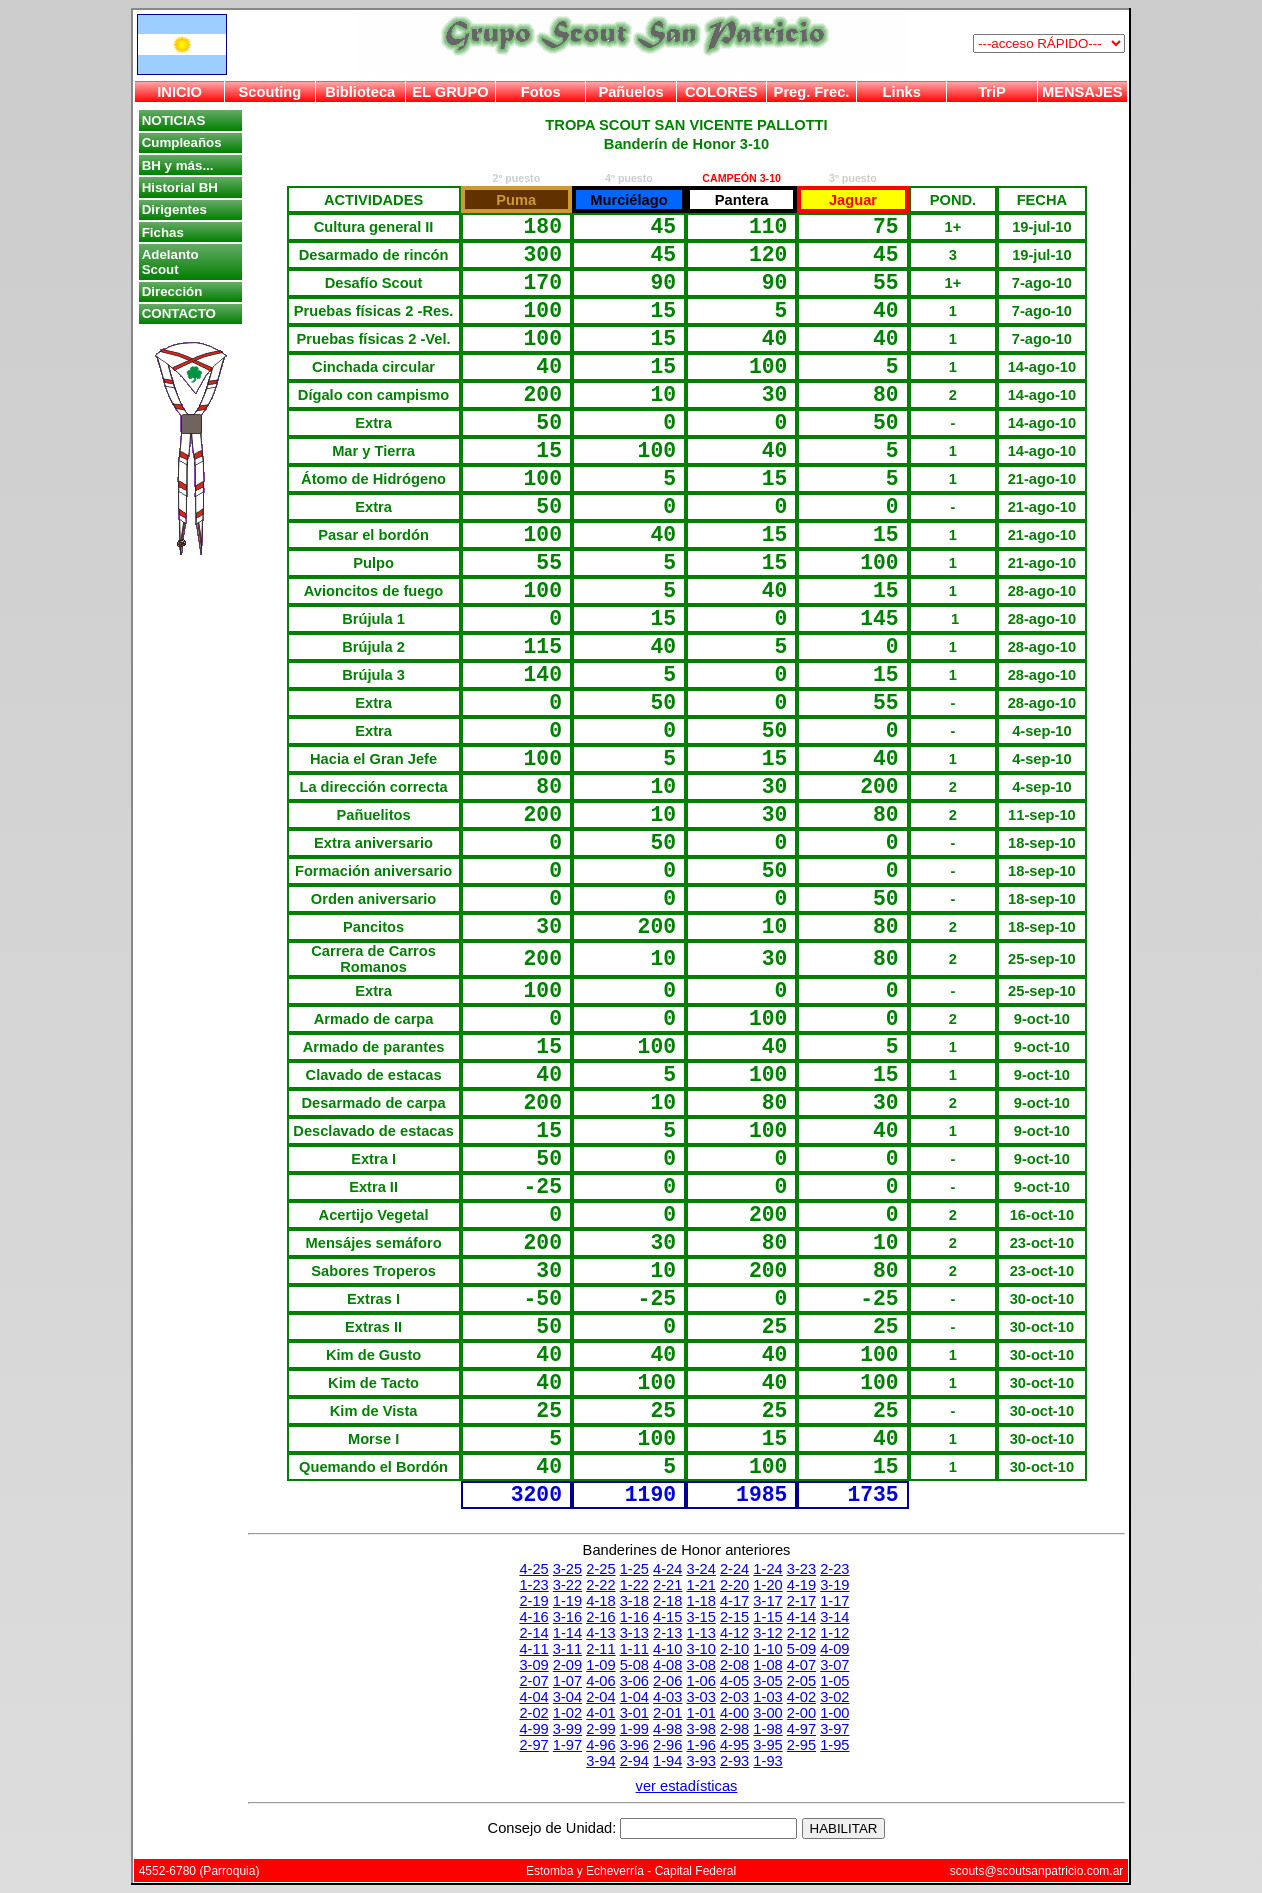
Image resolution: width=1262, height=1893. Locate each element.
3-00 (767, 1713)
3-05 (767, 1681)
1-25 (634, 1569)
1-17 (834, 1601)
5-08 (634, 1665)
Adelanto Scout (170, 262)
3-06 (634, 1681)
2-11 (600, 1649)
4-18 (600, 1601)
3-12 (767, 1633)
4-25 (533, 1569)
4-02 (801, 1697)
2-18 (667, 1601)
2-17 (801, 1601)
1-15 (767, 1617)
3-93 (701, 1761)
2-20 (734, 1585)
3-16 (567, 1617)
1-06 (701, 1681)
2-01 (667, 1713)
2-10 (734, 1649)
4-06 (600, 1681)
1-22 (634, 1585)
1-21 (701, 1585)
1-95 (834, 1745)
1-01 (701, 1713)
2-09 (567, 1665)
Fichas (163, 232)
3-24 (701, 1569)
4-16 (533, 1617)
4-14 (801, 1617)
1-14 (567, 1633)
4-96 (600, 1745)
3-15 (701, 1617)
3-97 (834, 1729)
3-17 (767, 1601)
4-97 (801, 1729)
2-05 (801, 1681)
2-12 (801, 1633)
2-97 (533, 1745)
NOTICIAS (174, 120)
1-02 (567, 1713)
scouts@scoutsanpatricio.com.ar (1037, 1871)
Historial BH (180, 187)
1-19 (567, 1601)
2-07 (533, 1681)
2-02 (533, 1713)
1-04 (634, 1697)
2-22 (600, 1585)
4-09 (834, 1649)
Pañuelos (630, 92)
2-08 (734, 1665)
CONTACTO (179, 313)
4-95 (734, 1745)
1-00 (834, 1713)
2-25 (600, 1569)
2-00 (801, 1713)
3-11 (567, 1649)
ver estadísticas (687, 1786)
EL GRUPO (450, 92)
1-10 (767, 1649)
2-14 (533, 1633)
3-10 (701, 1649)
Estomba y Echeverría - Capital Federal (631, 1871)
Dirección (172, 291)
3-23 (801, 1569)
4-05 (734, 1681)
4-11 (533, 1649)
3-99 (567, 1729)
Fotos (541, 92)
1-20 (767, 1585)
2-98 (734, 1729)
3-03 (701, 1697)
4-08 (667, 1665)
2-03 (734, 1697)
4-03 (667, 1697)
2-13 (667, 1633)
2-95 (801, 1745)
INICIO (179, 92)
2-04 (600, 1697)
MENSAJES (1082, 92)
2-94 (634, 1761)
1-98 (767, 1729)
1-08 (767, 1665)
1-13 (701, 1633)
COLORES (721, 92)
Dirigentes (174, 209)
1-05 (834, 1681)
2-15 (734, 1617)
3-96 (634, 1745)
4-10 (667, 1649)
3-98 (701, 1729)
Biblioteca (360, 92)
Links (902, 92)
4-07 (801, 1665)
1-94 (667, 1761)
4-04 (533, 1697)
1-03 (767, 1697)
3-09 (533, 1665)
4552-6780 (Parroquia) (199, 1871)
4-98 (667, 1729)
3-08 (701, 1665)
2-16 (600, 1617)
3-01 (634, 1713)
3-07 (834, 1665)
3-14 (834, 1617)
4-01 (600, 1713)
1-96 (701, 1745)
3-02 (834, 1697)
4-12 (734, 1633)
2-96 (667, 1745)
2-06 (667, 1681)
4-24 (667, 1569)
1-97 (567, 1745)
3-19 (834, 1585)
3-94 (600, 1761)
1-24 (767, 1569)
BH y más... (178, 165)
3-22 (567, 1585)
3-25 (567, 1569)
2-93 (734, 1761)
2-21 (667, 1585)
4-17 (734, 1601)
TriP (992, 92)
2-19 (533, 1601)
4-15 (667, 1617)
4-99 (533, 1729)
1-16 (634, 1617)
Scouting (270, 92)
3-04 (567, 1697)
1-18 (701, 1601)
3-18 (634, 1601)
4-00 (734, 1713)
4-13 (600, 1633)
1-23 (533, 1585)
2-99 (600, 1729)
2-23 (834, 1569)
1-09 (600, 1665)
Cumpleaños (182, 142)
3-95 (767, 1745)
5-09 (801, 1649)
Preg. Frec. (812, 92)
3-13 (634, 1633)
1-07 (567, 1681)
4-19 (801, 1585)
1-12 (834, 1633)
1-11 (634, 1649)
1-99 (634, 1729)
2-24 (734, 1569)
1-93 (767, 1761)
